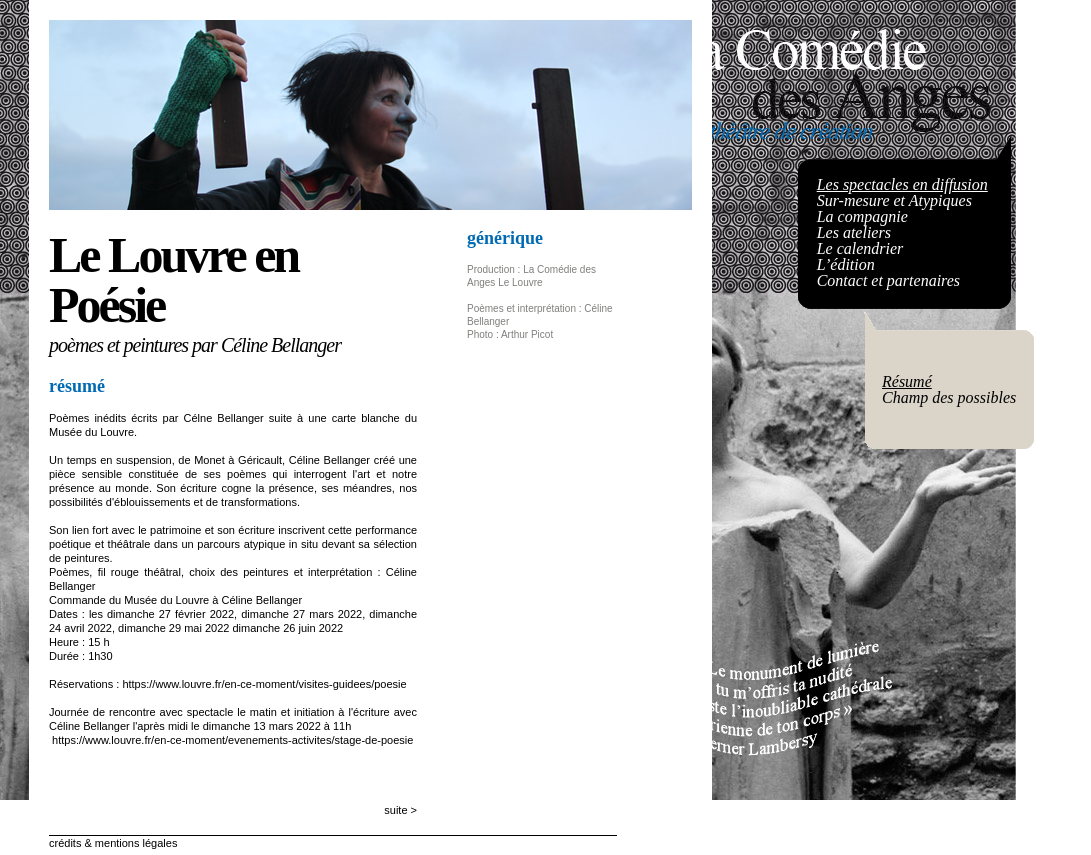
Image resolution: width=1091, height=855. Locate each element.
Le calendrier (860, 248)
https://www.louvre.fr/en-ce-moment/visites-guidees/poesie (264, 684)
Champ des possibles (949, 397)
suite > (400, 810)
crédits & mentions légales (113, 843)
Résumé (907, 381)
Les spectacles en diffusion (902, 184)
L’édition (846, 264)
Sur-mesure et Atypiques (894, 200)
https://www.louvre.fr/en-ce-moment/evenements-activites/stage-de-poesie (232, 740)
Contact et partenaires (888, 280)
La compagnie (862, 216)
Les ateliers (854, 232)
